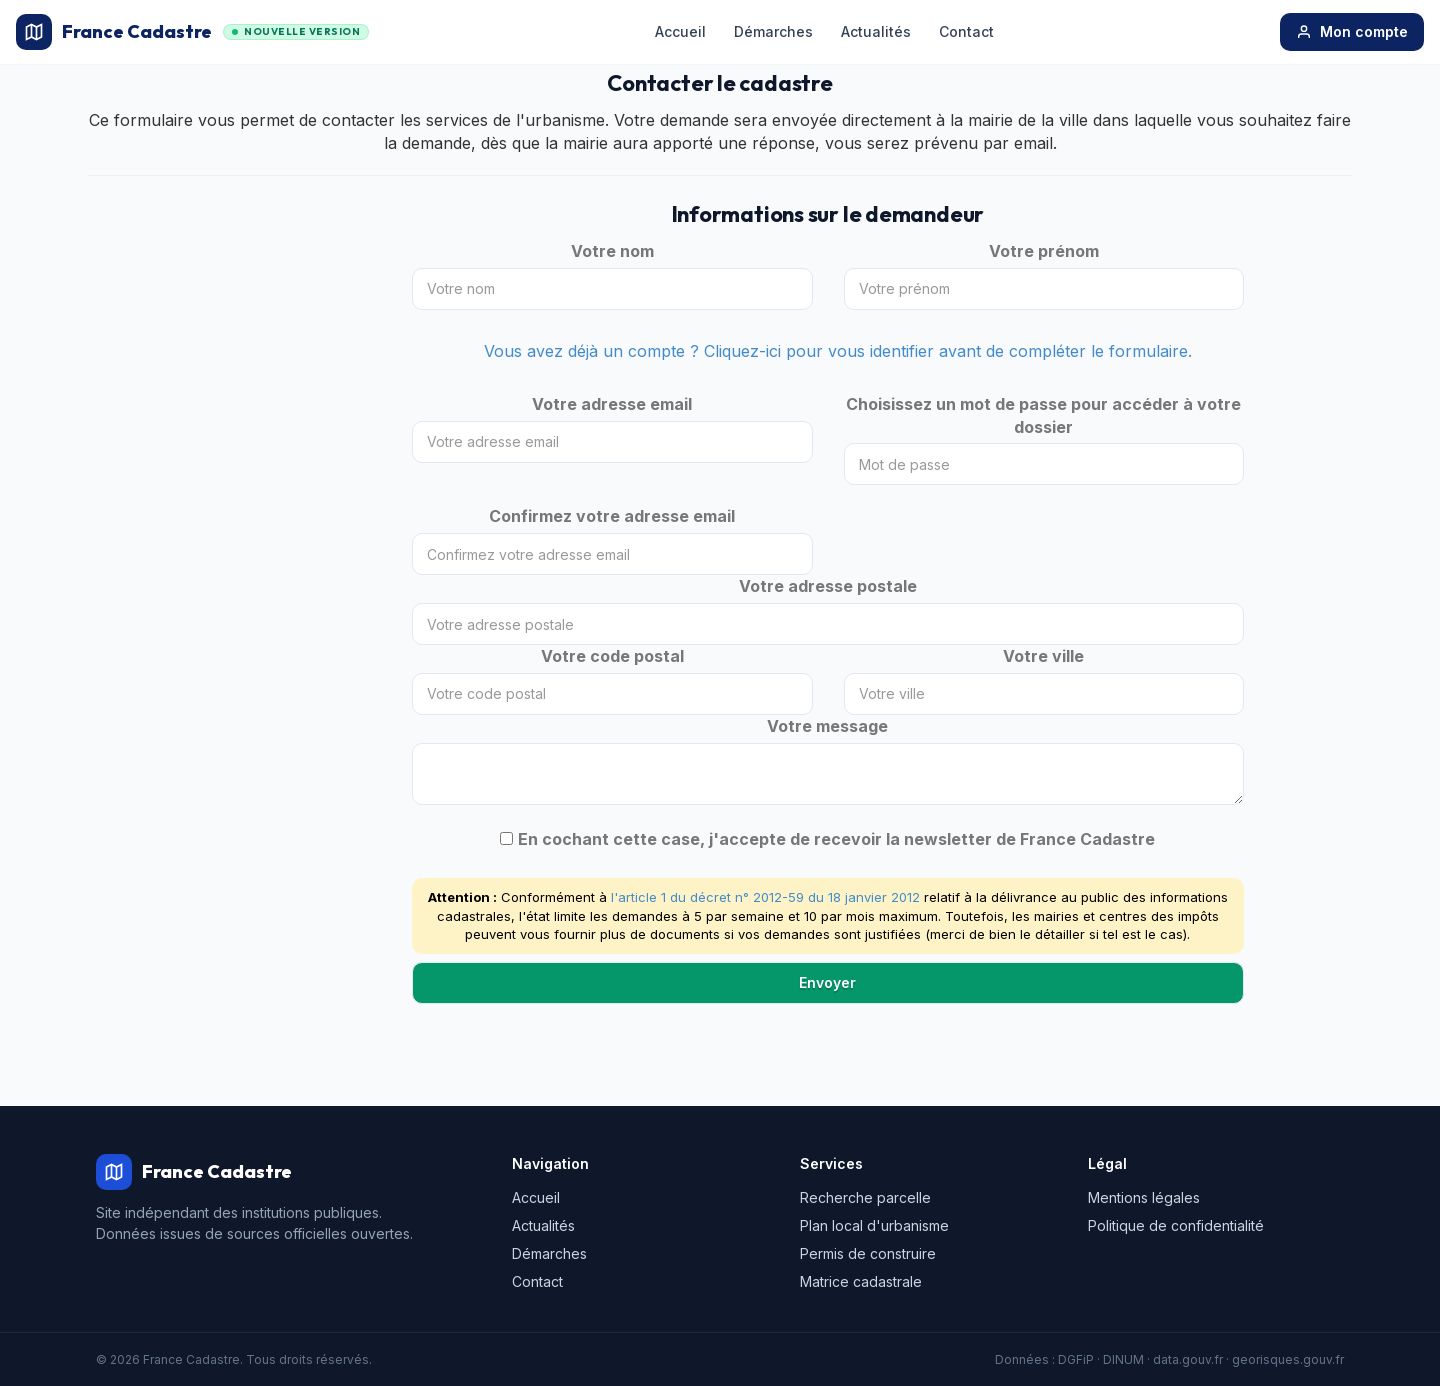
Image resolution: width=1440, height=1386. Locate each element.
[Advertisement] (235, 512)
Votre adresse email (612, 404)
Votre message (827, 726)
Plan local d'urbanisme (874, 1225)
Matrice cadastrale (861, 1281)
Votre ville (1043, 656)
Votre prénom (1044, 251)
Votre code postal (612, 656)
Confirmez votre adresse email (612, 516)
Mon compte (1352, 31)
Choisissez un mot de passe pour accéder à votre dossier (1043, 415)
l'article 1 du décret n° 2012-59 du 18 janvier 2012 (765, 897)
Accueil (680, 31)
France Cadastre (192, 32)
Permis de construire (868, 1253)
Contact (966, 31)
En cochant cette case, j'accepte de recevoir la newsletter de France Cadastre (836, 839)
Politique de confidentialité (1176, 1225)
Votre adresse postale (828, 586)
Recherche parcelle (865, 1197)
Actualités (876, 31)
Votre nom (612, 251)
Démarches (773, 31)
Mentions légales (1144, 1197)
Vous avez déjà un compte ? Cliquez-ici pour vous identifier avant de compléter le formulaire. (838, 351)
